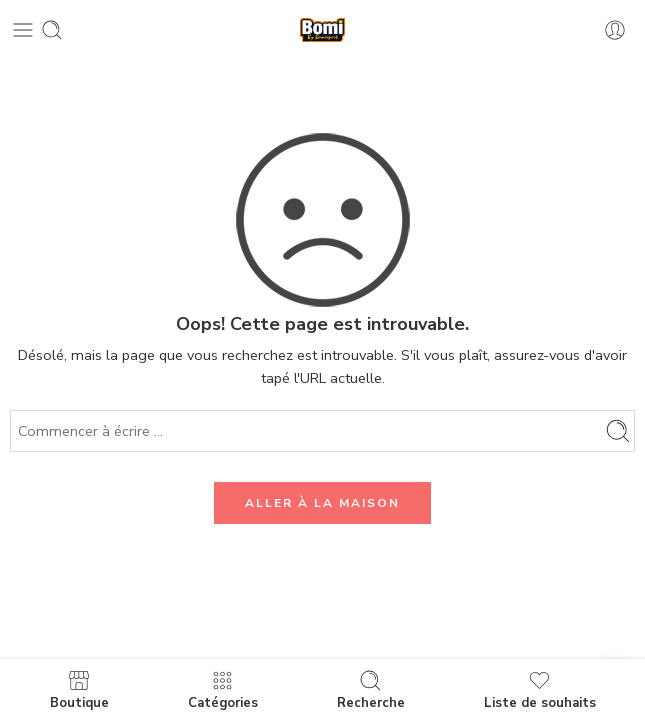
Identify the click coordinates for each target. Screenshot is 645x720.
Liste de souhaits (540, 689)
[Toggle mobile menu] (23, 30)
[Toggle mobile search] (52, 30)
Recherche (371, 689)
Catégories (223, 689)
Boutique (79, 689)
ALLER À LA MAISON (322, 503)
